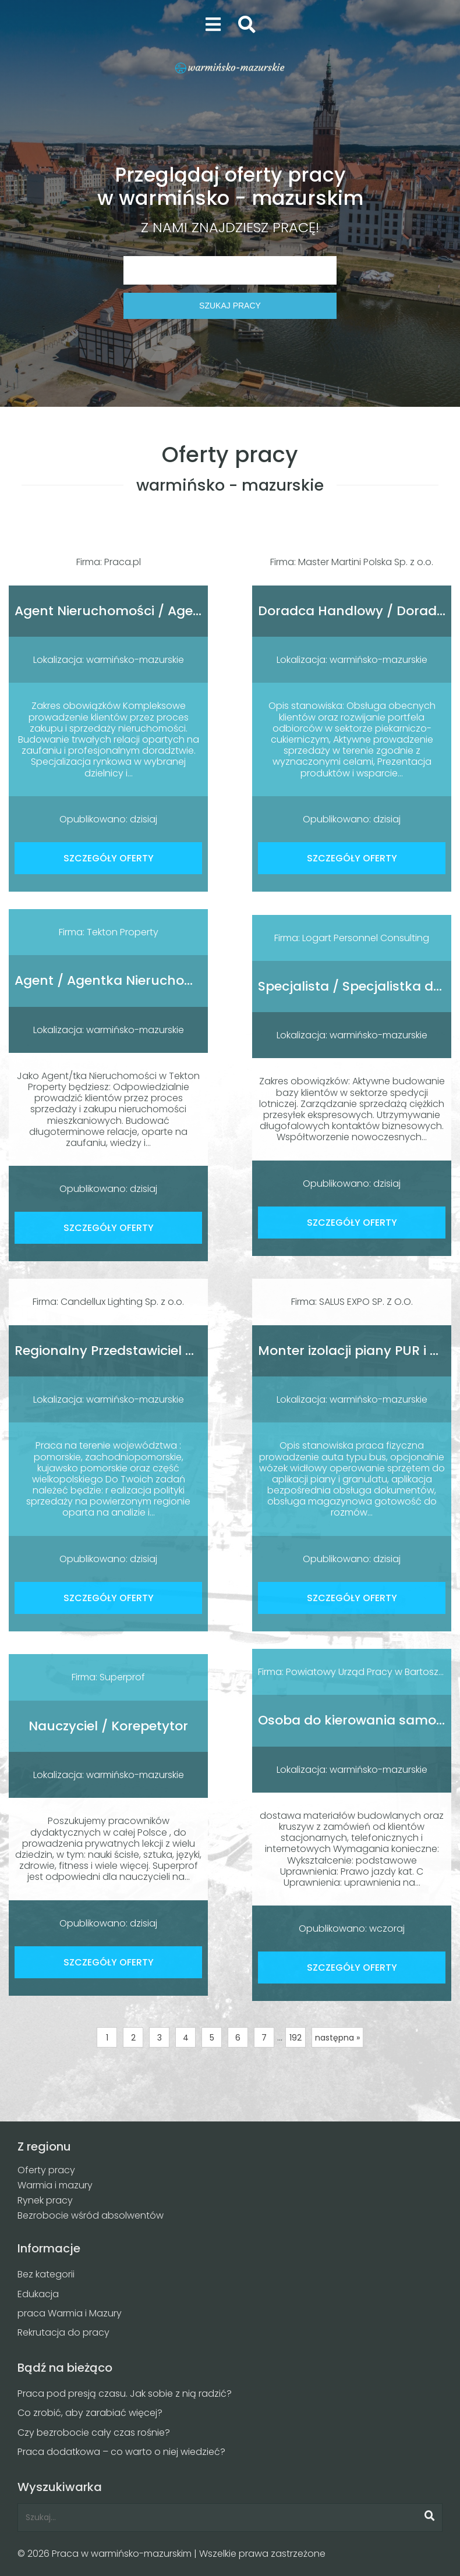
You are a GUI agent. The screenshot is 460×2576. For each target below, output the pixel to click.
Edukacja (38, 2294)
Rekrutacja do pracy (63, 2332)
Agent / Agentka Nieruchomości (119, 980)
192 (295, 2037)
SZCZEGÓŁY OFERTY (108, 858)
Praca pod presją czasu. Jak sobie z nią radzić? (124, 2393)
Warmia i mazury (55, 2185)
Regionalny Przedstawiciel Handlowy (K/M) (154, 1351)
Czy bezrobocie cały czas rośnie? (93, 2432)
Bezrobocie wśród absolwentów (90, 2215)
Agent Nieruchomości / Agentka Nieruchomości (169, 611)
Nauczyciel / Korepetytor (108, 1726)
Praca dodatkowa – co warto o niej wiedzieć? (121, 2451)
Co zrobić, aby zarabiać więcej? (89, 2412)
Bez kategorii (46, 2274)
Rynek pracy (45, 2200)
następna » (337, 2037)
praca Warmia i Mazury (69, 2313)
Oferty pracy (46, 2170)
